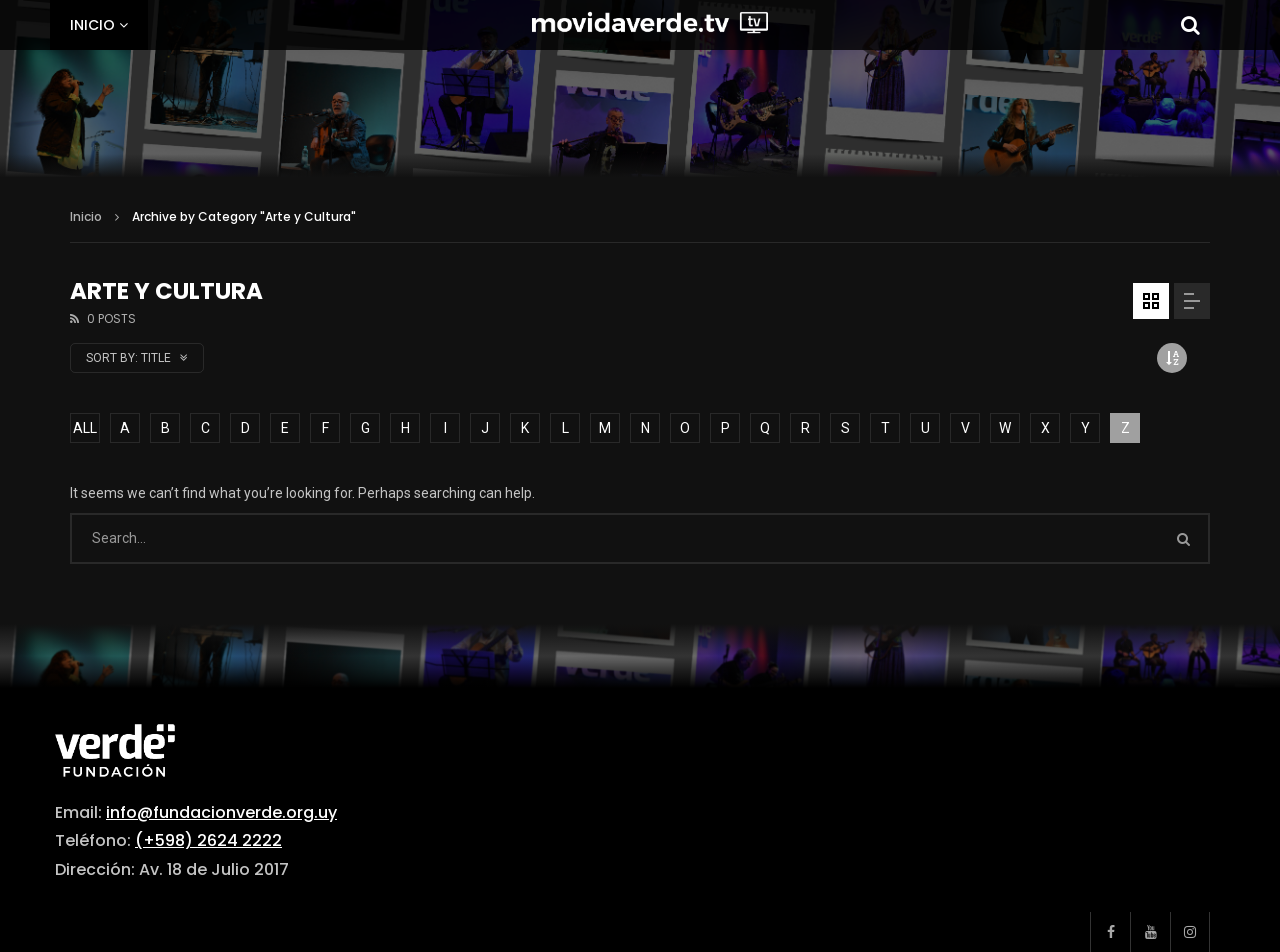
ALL (85, 428)
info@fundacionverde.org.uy (221, 812)
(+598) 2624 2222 (208, 840)
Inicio (92, 25)
